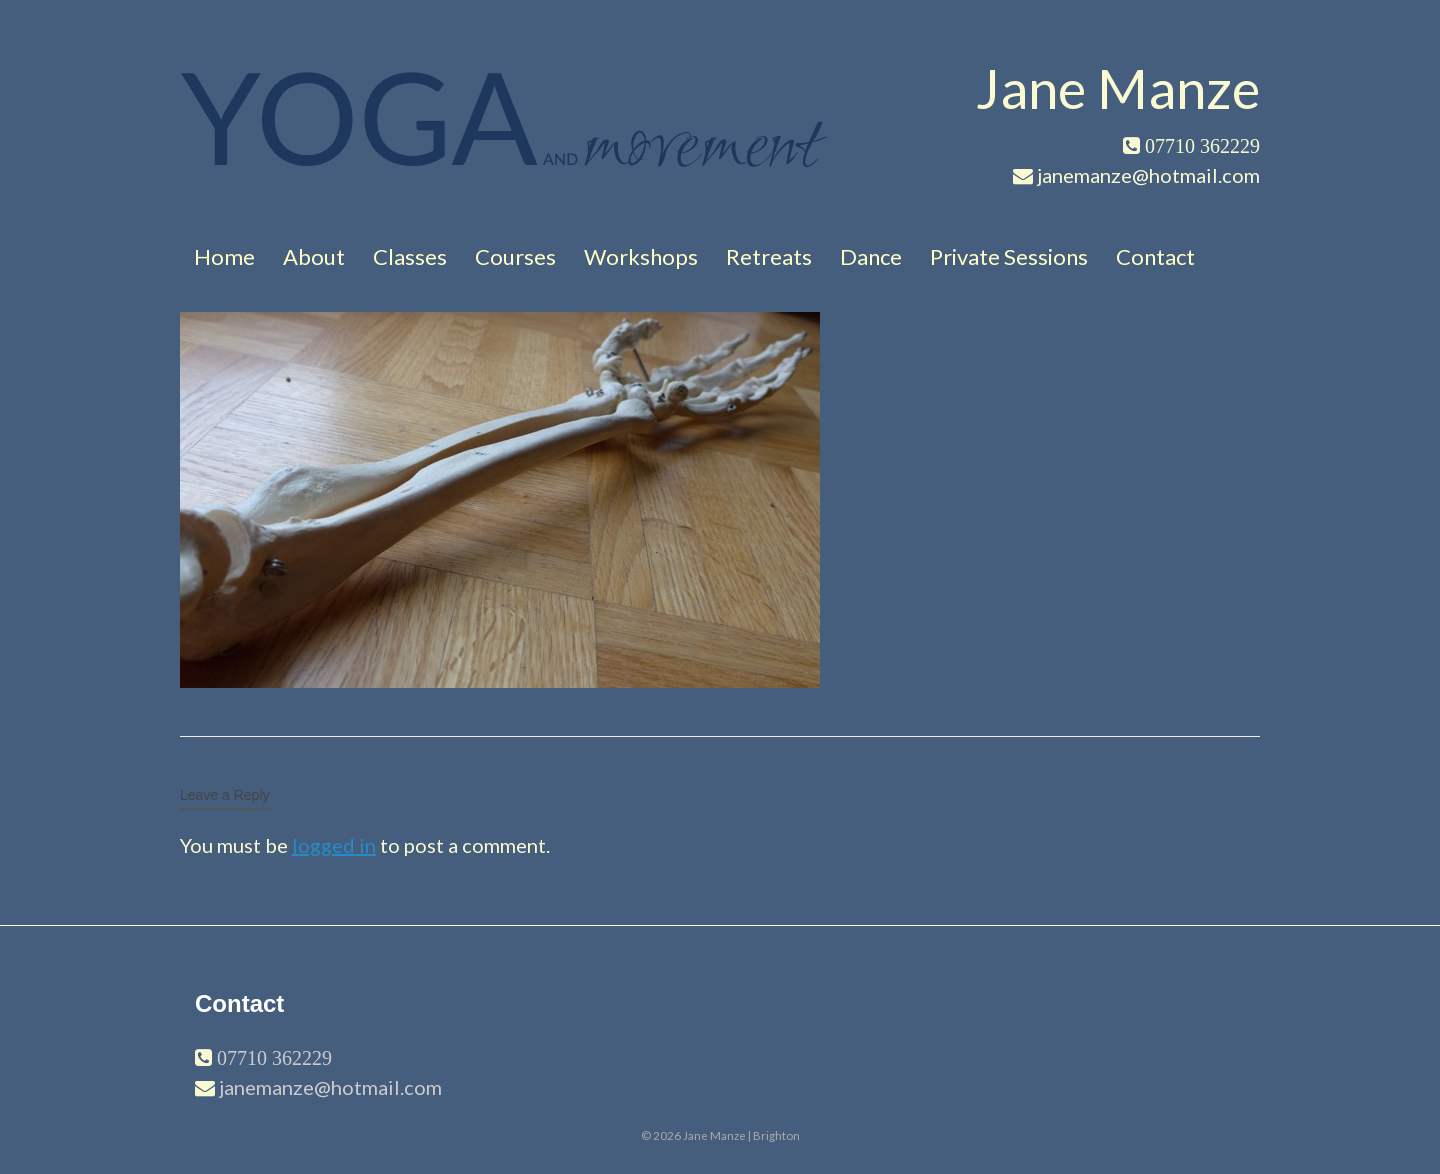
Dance (871, 256)
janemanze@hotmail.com (330, 1087)
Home (224, 256)
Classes (410, 256)
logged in (334, 845)
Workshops (641, 256)
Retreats (769, 256)
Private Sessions (1009, 256)
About (314, 256)
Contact (1155, 256)
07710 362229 (272, 1058)
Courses (515, 256)
